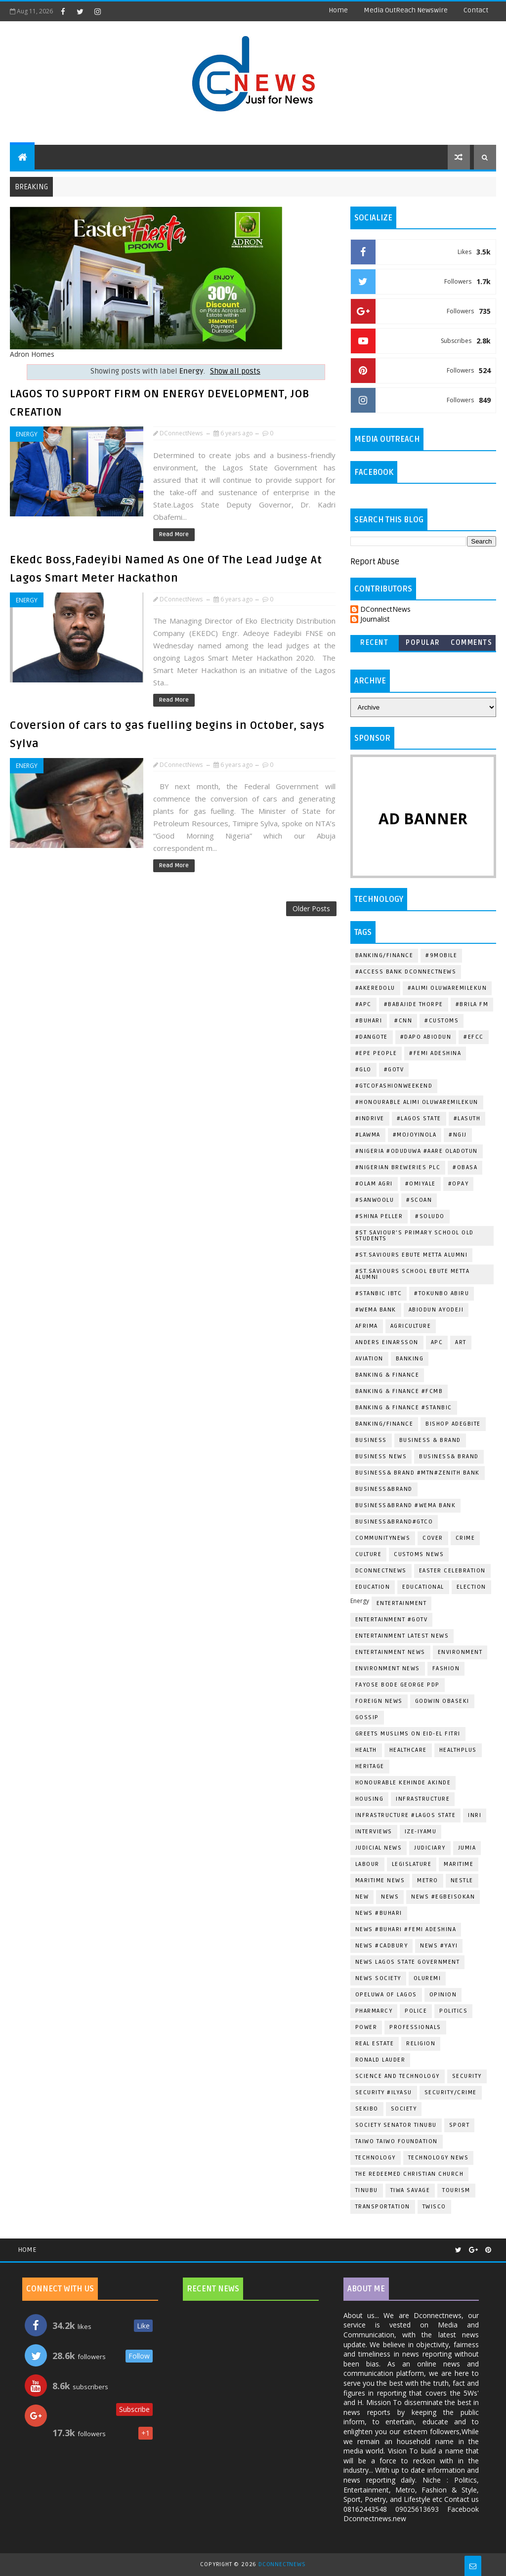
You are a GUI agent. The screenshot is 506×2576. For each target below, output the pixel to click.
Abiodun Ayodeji (436, 1309)
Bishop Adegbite (453, 1424)
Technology (375, 2157)
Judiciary (430, 1848)
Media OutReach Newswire (406, 10)
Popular (423, 642)
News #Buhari (378, 1913)
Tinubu (366, 2190)
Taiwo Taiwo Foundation (396, 2141)
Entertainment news (390, 1652)
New (362, 1896)
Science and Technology (397, 2076)
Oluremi (427, 1978)
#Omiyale (420, 1183)
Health (366, 1750)
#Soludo (430, 1216)
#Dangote (371, 1037)
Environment (460, 1652)
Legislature (412, 1864)
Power (366, 2027)
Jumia (467, 1848)
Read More (174, 534)
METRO (427, 1880)
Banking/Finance (384, 955)
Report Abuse (374, 562)
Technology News (438, 2157)
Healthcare (408, 1750)
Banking (410, 1358)
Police (416, 2011)
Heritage (369, 1766)
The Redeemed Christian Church (409, 2174)
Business (371, 1440)
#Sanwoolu (374, 1200)
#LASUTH (467, 1118)
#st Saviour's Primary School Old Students (414, 1235)
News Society (378, 1978)
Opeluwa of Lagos (386, 1994)
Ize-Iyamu (421, 1831)
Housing (369, 1799)
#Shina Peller (379, 1216)
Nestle (462, 1880)
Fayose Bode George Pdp (397, 1685)
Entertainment (402, 1603)
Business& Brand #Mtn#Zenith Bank (417, 1473)
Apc (437, 1342)
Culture (368, 1554)
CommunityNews (383, 1538)
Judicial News (378, 1848)
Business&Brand (384, 1489)
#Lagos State (419, 1118)
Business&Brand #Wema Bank (405, 1505)
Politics (453, 2011)
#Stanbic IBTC (378, 1293)
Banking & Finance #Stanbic (403, 1407)
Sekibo (367, 2108)
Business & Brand (430, 1440)
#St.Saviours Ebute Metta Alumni (411, 1255)
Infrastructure (423, 1799)
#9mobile (441, 955)
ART (460, 1342)
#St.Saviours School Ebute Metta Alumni (412, 1274)
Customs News (419, 1554)
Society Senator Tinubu (396, 2125)
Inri (474, 1815)
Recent (374, 642)
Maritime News (380, 1880)
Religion (420, 2043)
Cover (432, 1538)
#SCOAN (419, 1200)
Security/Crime (450, 2092)
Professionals (415, 2027)
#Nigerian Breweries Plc (398, 1167)
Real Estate (374, 2043)
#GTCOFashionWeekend (394, 1086)
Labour (367, 1864)
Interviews (373, 1831)
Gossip (367, 1717)
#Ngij (458, 1135)
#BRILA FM (472, 1004)
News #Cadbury (381, 1945)
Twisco (434, 2206)
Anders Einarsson (387, 1342)
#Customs (441, 1020)
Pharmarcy (374, 2011)
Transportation (382, 2206)
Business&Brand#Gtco (394, 1521)
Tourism (456, 2190)
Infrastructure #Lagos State (405, 1815)
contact (476, 10)
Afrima (366, 1326)
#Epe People (376, 1053)
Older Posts (311, 908)
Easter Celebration (452, 1570)
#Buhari (368, 1020)
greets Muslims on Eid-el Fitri (408, 1733)
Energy (27, 434)
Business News (381, 1456)
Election (471, 1587)
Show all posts (235, 371)
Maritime (458, 1864)
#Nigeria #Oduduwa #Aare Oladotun (416, 1151)
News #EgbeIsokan (443, 1896)
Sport (459, 2125)
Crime (465, 1538)
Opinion (443, 1994)
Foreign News (379, 1701)
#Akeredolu (375, 988)
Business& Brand (449, 1456)
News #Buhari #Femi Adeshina (406, 1929)
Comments (471, 642)
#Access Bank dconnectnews (406, 971)
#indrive (369, 1118)
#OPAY (458, 1183)
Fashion (446, 1668)
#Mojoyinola (415, 1135)
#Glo (363, 1069)
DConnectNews (385, 609)
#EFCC (474, 1037)
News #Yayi (439, 1945)
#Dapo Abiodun (426, 1037)
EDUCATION (372, 1587)
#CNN (403, 1020)
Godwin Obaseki (442, 1701)
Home (338, 10)
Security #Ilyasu (383, 2092)
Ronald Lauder (380, 2060)
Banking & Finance (387, 1375)
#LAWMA (367, 1135)
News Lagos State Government (407, 1962)
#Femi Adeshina (435, 1053)
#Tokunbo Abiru (441, 1293)
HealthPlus (458, 1750)
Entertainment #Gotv (391, 1619)
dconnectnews (381, 1570)
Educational (423, 1587)
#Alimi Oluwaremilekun (447, 988)
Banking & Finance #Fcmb (399, 1391)
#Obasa (465, 1167)
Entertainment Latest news (402, 1636)
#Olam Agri (374, 1183)
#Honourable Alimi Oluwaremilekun (416, 1102)
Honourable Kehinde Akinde (403, 1782)
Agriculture (410, 1326)
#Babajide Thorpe (413, 1004)
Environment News (387, 1668)
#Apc (363, 1004)
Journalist (375, 619)
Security (467, 2076)
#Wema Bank (375, 1309)
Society (404, 2108)
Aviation (369, 1358)
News (390, 1896)
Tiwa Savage (410, 2190)
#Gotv (394, 1069)
